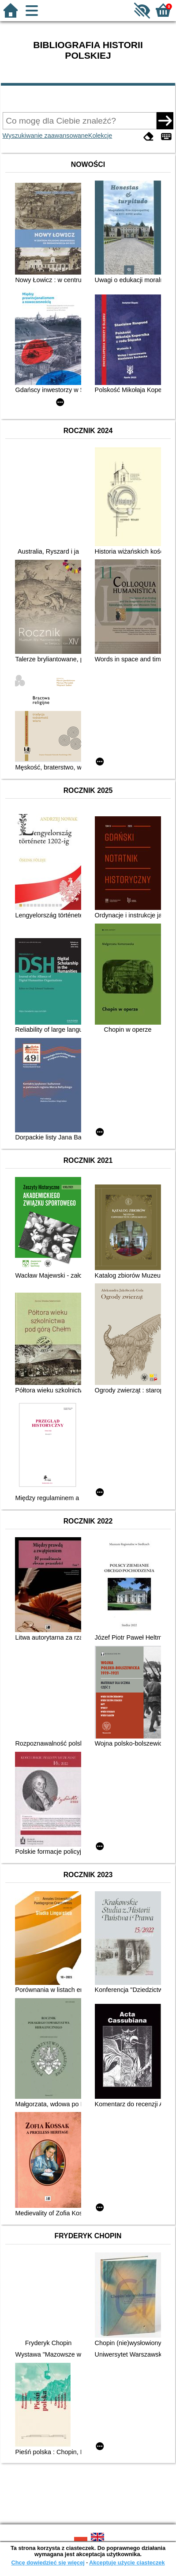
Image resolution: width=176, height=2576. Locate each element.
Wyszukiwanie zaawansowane (45, 135)
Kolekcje (100, 135)
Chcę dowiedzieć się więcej (47, 2562)
